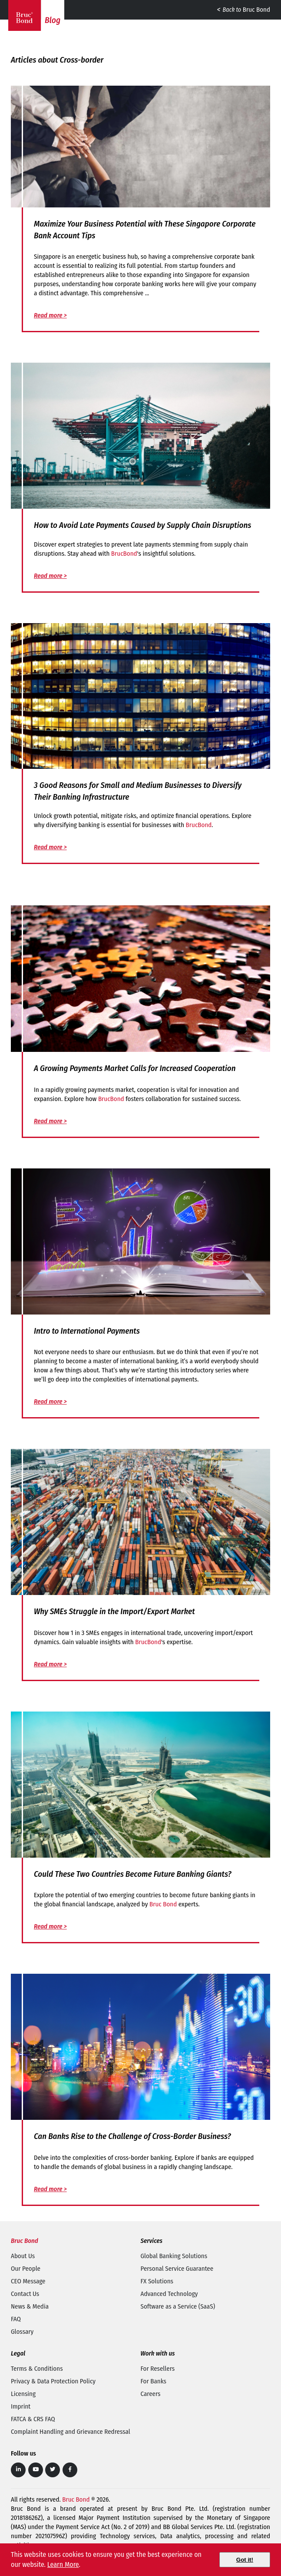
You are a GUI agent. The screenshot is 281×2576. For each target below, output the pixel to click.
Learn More (63, 2564)
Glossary (22, 2332)
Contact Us (25, 2294)
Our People (25, 2268)
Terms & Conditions (37, 2368)
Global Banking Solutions (174, 2256)
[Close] (244, 2559)
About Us (23, 2256)
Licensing (23, 2394)
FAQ (16, 2319)
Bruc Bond (243, 9)
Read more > (50, 315)
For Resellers (158, 2368)
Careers (151, 2394)
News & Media (30, 2306)
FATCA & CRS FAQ (33, 2419)
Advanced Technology (169, 2294)
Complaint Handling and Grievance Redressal (70, 2432)
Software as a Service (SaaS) (178, 2306)
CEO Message (28, 2281)
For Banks (153, 2381)
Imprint (20, 2406)
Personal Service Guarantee (177, 2268)
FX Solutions (157, 2281)
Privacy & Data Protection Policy (53, 2381)
